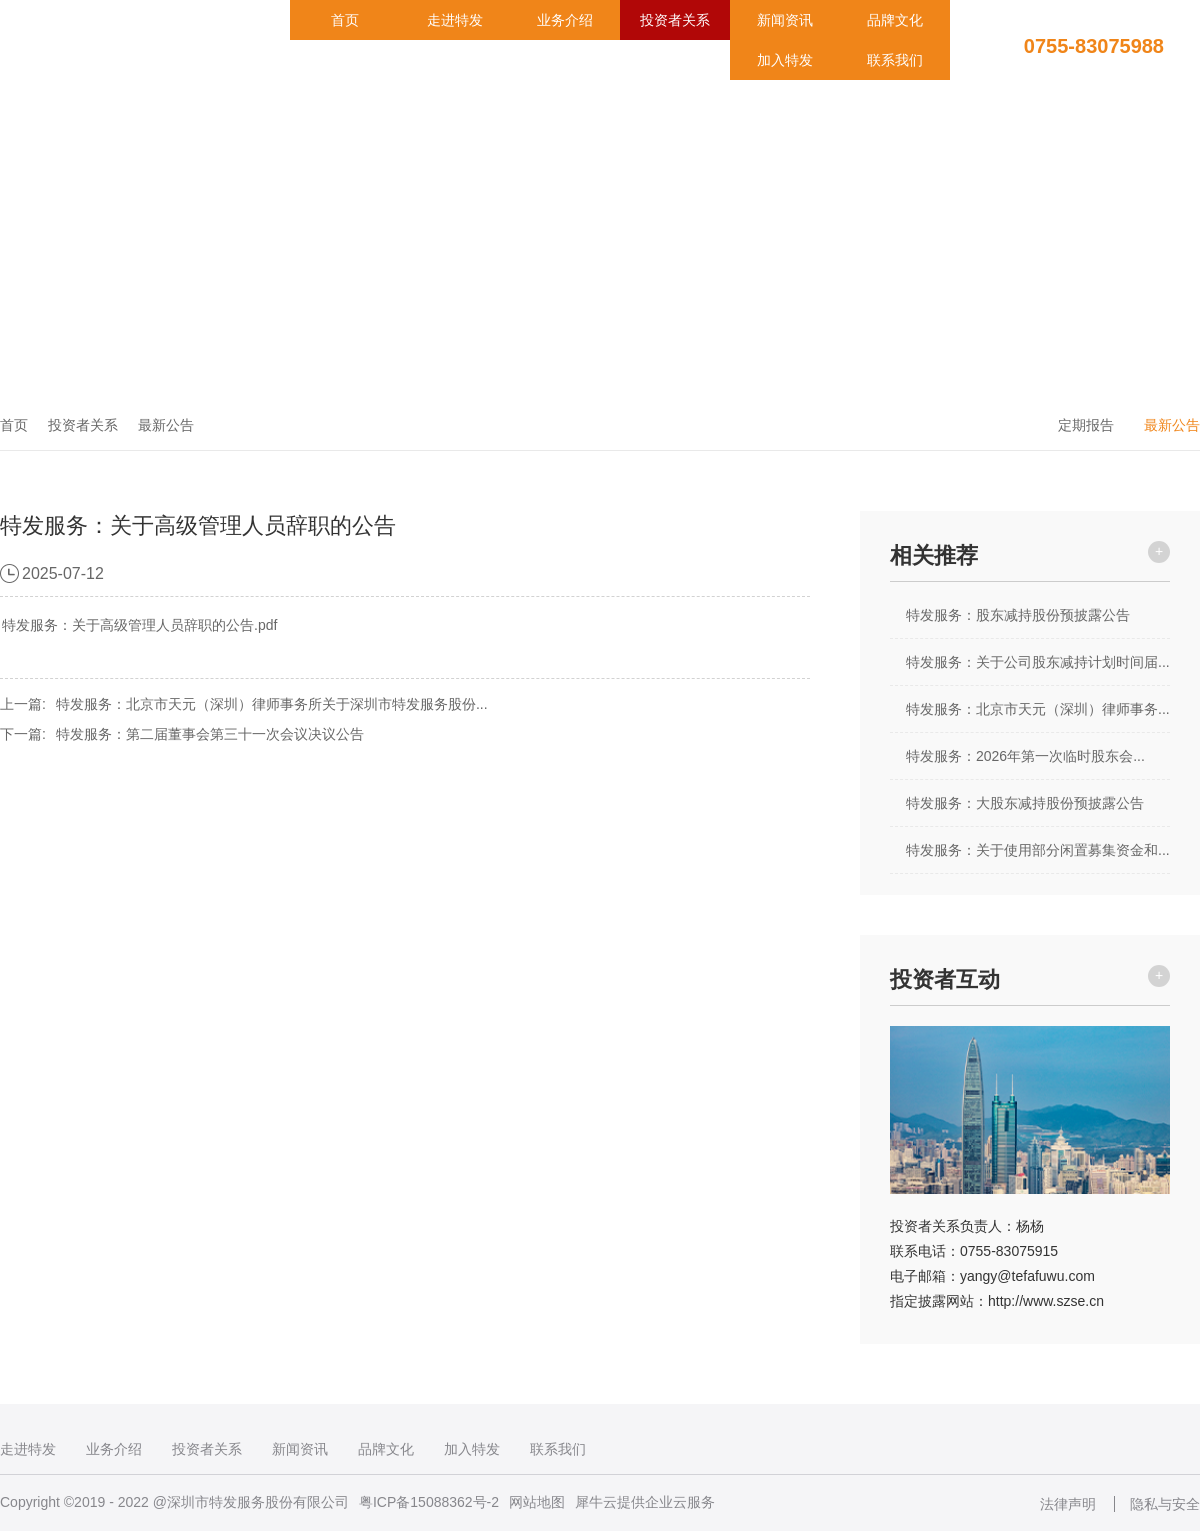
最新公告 (166, 425)
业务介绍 (565, 20)
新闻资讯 (785, 20)
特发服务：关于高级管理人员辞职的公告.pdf (139, 625)
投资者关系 (675, 20)
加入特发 (785, 60)
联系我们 (895, 60)
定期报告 (1086, 425)
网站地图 (537, 1502)
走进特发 (455, 20)
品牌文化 (895, 20)
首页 (345, 20)
